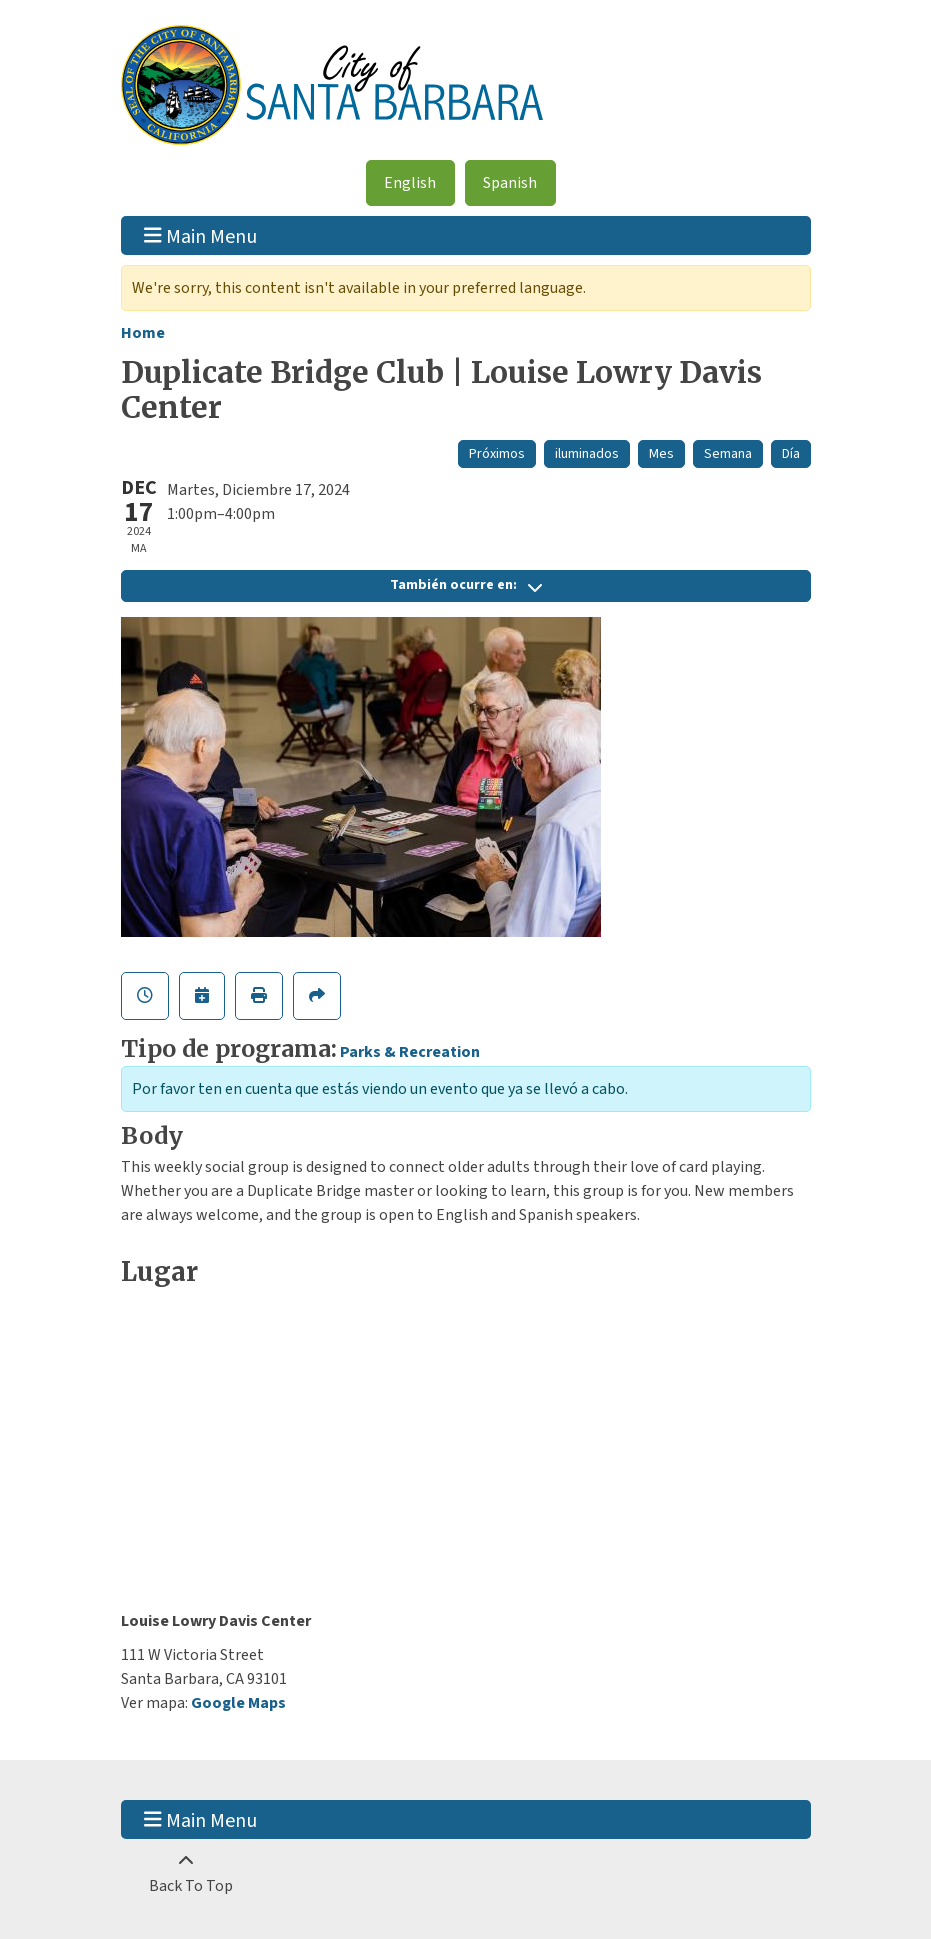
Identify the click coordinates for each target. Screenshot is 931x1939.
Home (143, 333)
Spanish (510, 183)
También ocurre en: (466, 585)
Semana (728, 454)
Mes (661, 454)
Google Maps (238, 1703)
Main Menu (200, 235)
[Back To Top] (186, 1874)
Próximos (497, 454)
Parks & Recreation (410, 1052)
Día (791, 454)
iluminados (587, 454)
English (410, 183)
